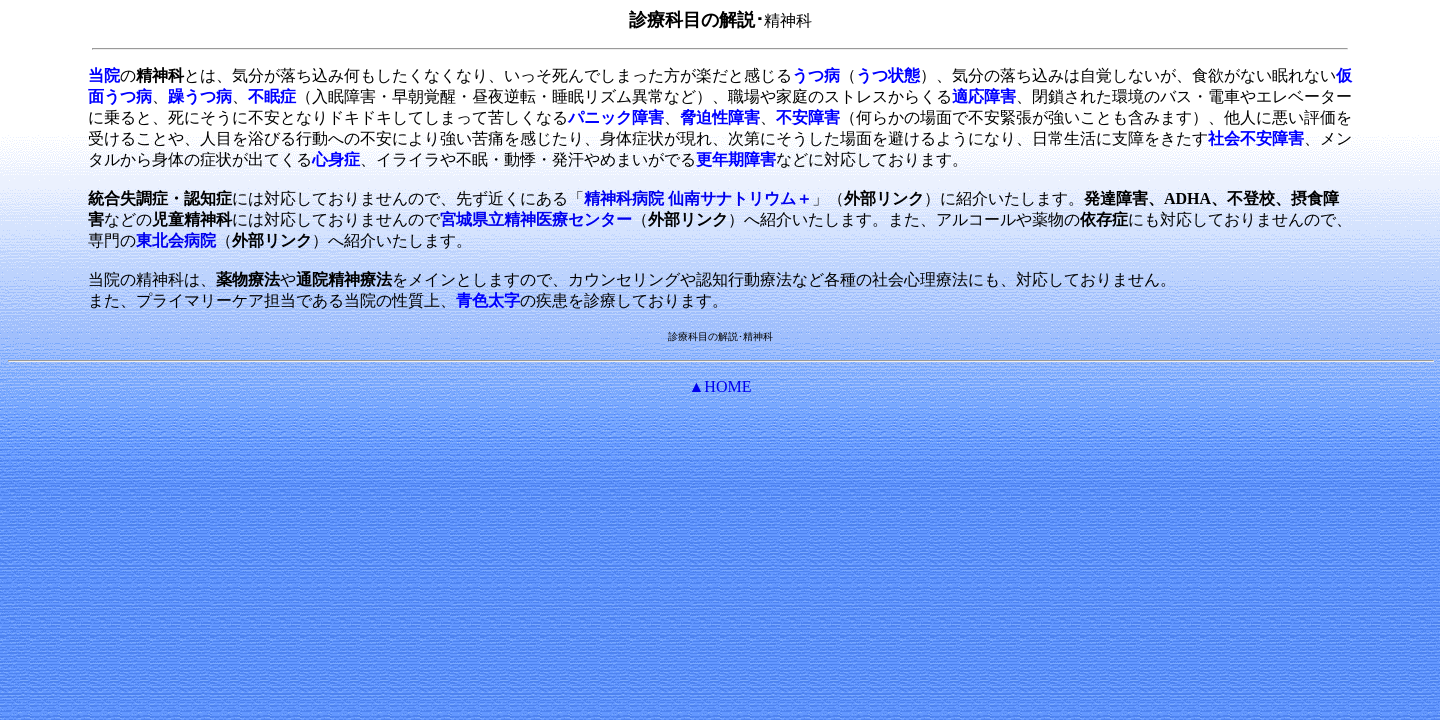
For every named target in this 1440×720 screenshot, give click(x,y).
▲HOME (720, 386)
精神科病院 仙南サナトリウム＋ (698, 198)
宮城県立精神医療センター (536, 219)
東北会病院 (176, 240)
